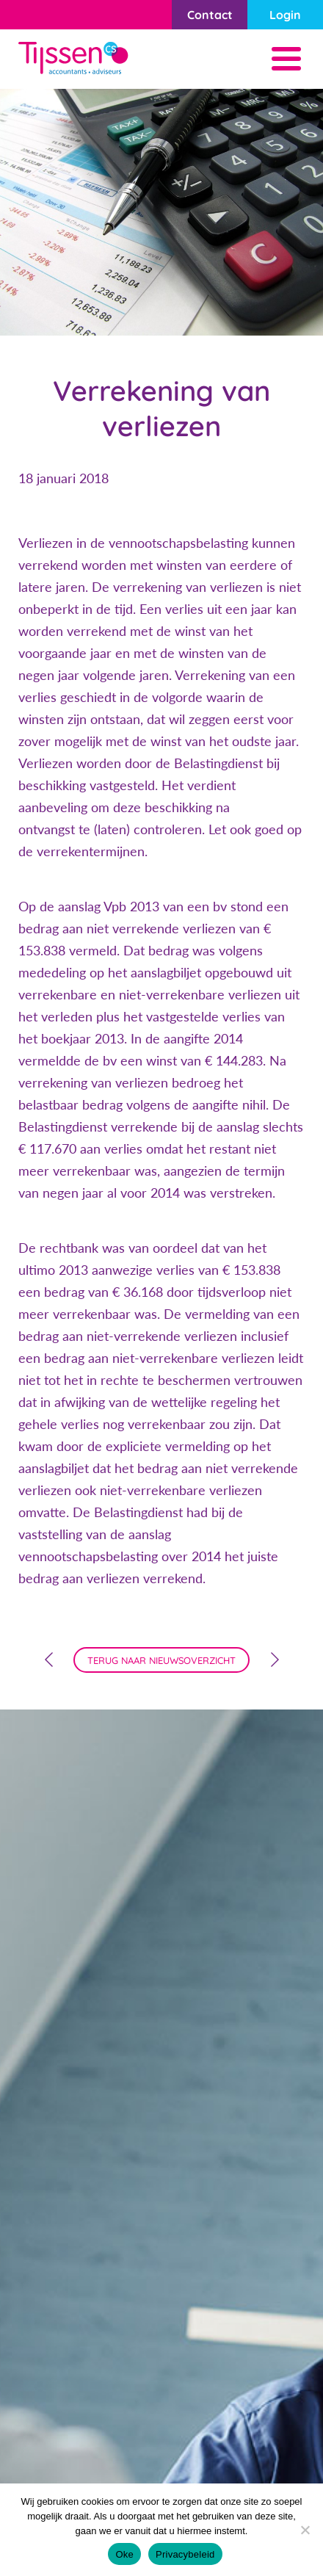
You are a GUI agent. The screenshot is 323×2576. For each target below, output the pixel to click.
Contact (210, 14)
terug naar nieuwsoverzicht (161, 1660)
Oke (124, 2554)
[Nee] (304, 2529)
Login (285, 14)
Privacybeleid (185, 2554)
